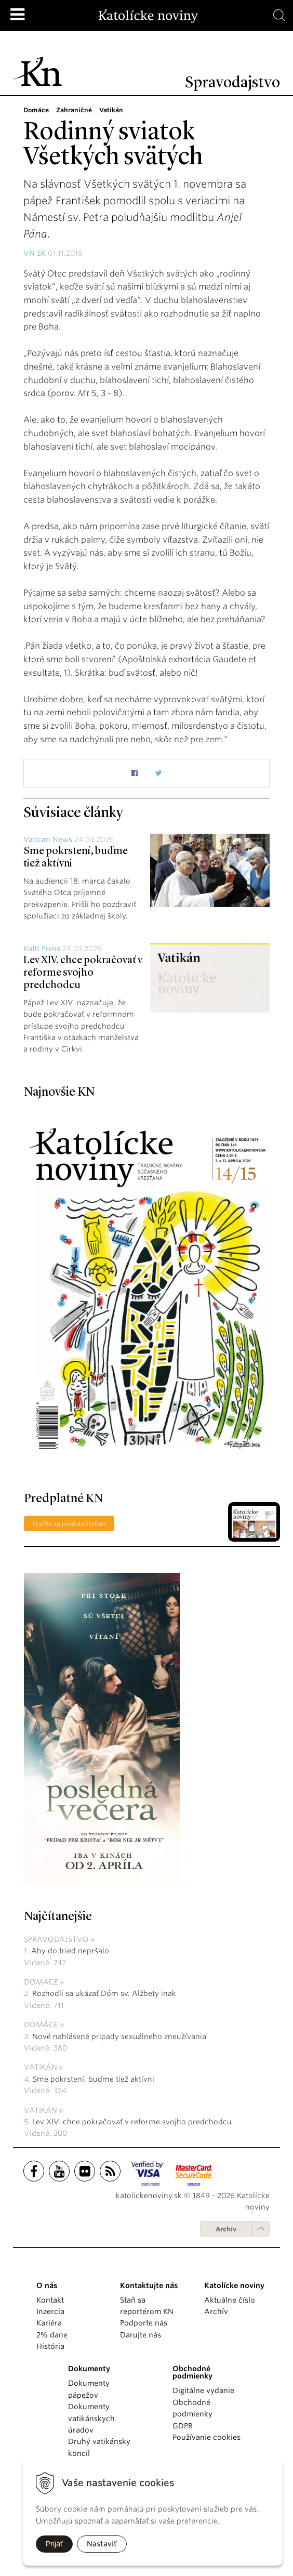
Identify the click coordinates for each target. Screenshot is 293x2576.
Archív (226, 2229)
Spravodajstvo (56, 1939)
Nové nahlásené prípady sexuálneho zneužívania (119, 2036)
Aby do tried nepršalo (70, 1951)
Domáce (41, 1982)
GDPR (182, 2426)
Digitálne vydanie (203, 2390)
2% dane (52, 2335)
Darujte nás (140, 2335)
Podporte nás (143, 2323)
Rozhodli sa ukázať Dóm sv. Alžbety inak (104, 1993)
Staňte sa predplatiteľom (69, 1524)
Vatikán (40, 2067)
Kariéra (49, 2323)
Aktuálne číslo (229, 2300)
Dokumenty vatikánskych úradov (91, 2418)
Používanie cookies (206, 2437)
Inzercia (50, 2311)
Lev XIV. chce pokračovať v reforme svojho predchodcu (82, 973)
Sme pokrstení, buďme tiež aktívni (93, 2079)
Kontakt (50, 2300)
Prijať (54, 2544)
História (50, 2346)
